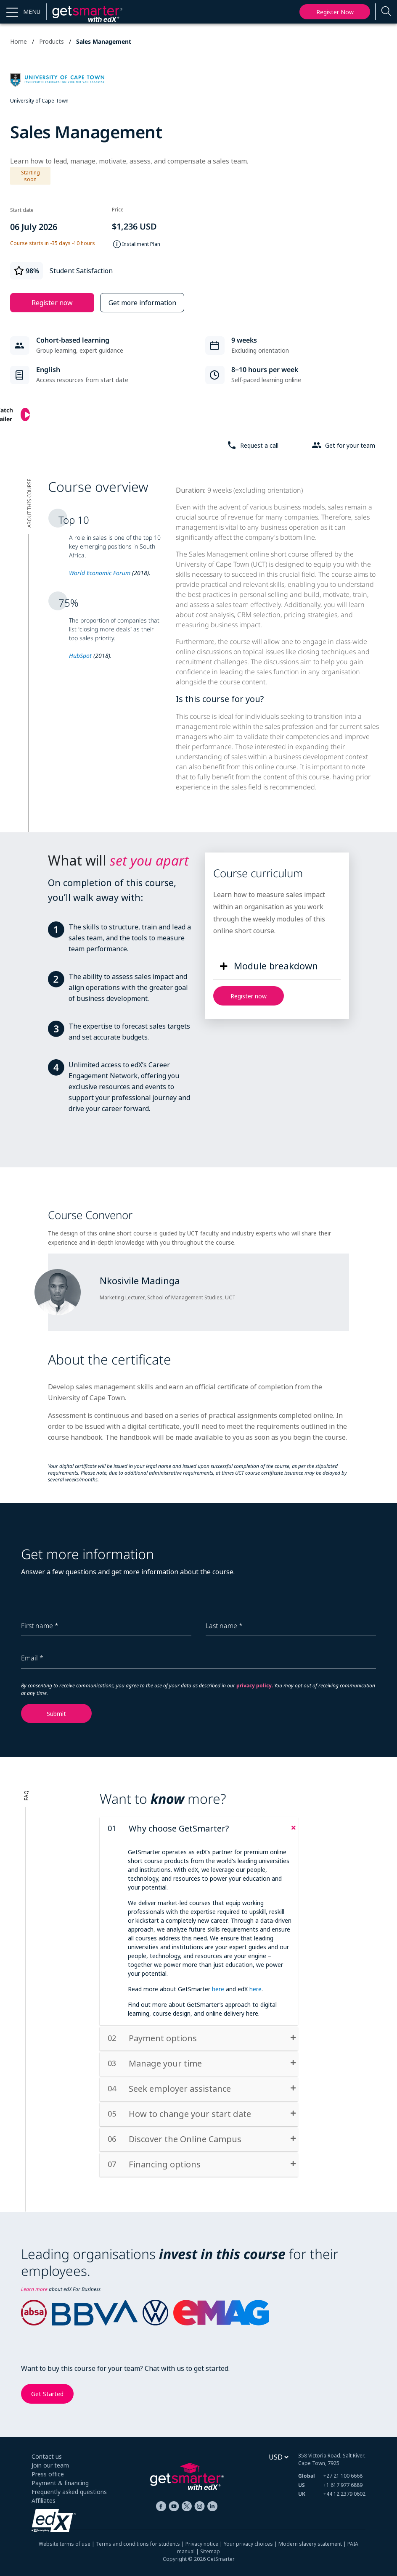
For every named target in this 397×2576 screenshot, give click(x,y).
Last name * (224, 1625)
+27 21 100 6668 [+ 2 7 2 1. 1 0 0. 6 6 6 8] (343, 2475)
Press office (48, 2474)
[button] (23, 12)
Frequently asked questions (69, 2492)
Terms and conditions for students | (140, 2543)
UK (301, 2493)
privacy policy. (255, 1685)
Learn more (34, 2289)
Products (51, 41)
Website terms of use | (67, 2543)
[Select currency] (278, 2457)
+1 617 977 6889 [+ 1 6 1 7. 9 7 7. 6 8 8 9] (343, 2485)
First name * (39, 1625)
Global (306, 2475)
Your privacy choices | (251, 2543)
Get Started (47, 2394)
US (301, 2485)
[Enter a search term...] (386, 12)
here (218, 1989)
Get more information (142, 302)
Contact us (47, 2456)
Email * (32, 1658)
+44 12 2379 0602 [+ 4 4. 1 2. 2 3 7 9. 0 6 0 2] (344, 2493)
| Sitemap (207, 2551)
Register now (335, 12)
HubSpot (80, 656)
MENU (31, 12)
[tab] (199, 1829)
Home (18, 41)
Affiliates (44, 2501)
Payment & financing (60, 2483)
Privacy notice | (204, 2543)
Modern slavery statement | (312, 2543)
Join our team (50, 2465)
